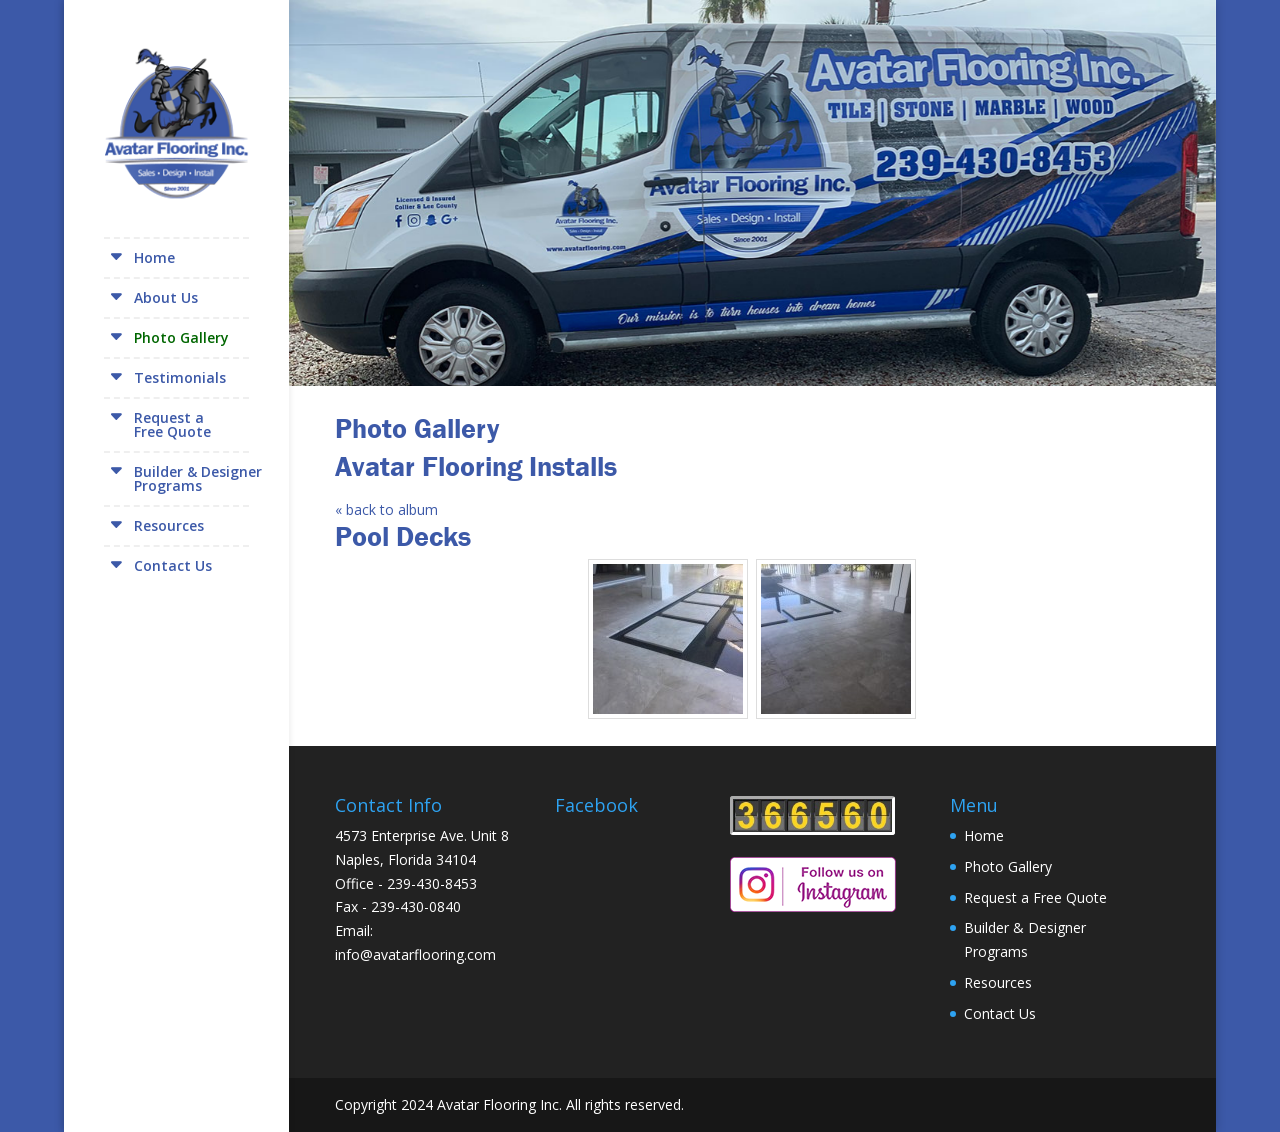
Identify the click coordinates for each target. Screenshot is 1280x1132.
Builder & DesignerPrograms (198, 478)
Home (154, 257)
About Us (166, 297)
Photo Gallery (181, 337)
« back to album (386, 509)
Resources (169, 525)
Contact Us (173, 565)
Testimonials (180, 377)
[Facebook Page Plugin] (642, 899)
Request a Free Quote (1035, 897)
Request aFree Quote (172, 424)
